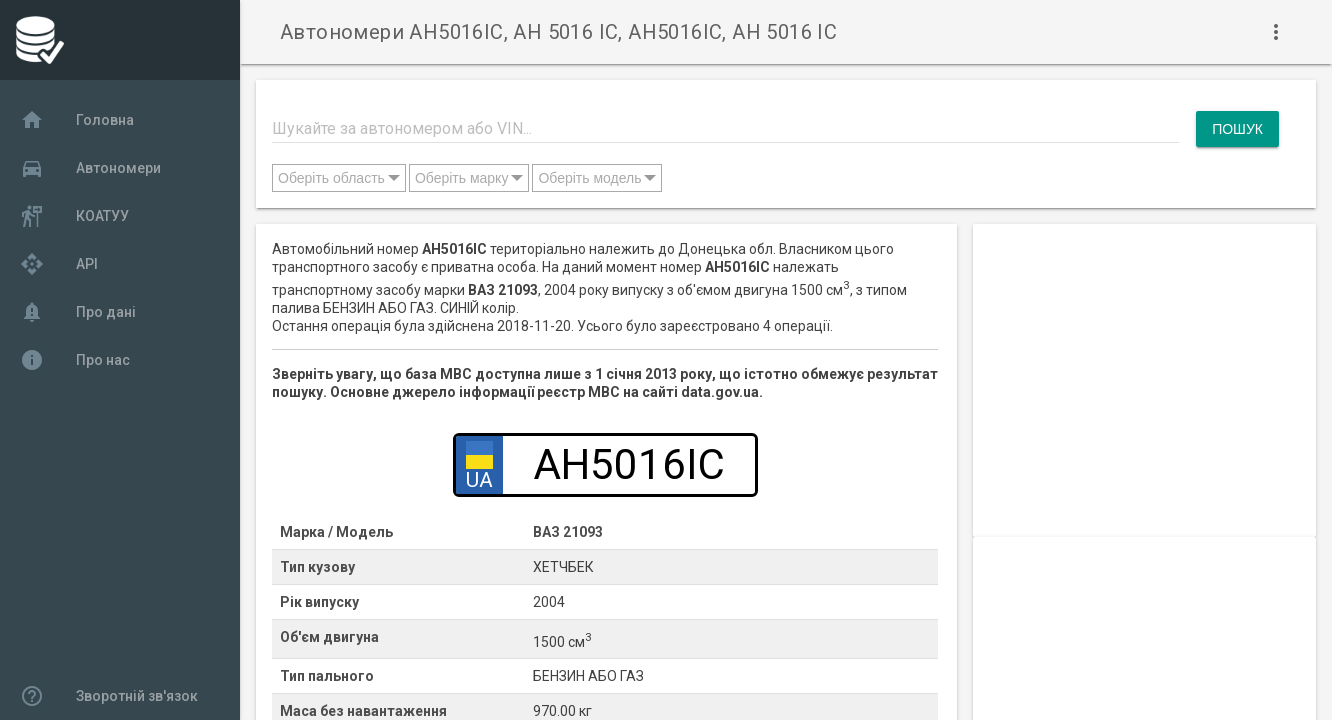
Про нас (75, 360)
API (59, 264)
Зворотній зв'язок (109, 696)
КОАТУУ (74, 216)
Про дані (78, 312)
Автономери (90, 168)
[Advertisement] (1144, 364)
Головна (77, 120)
